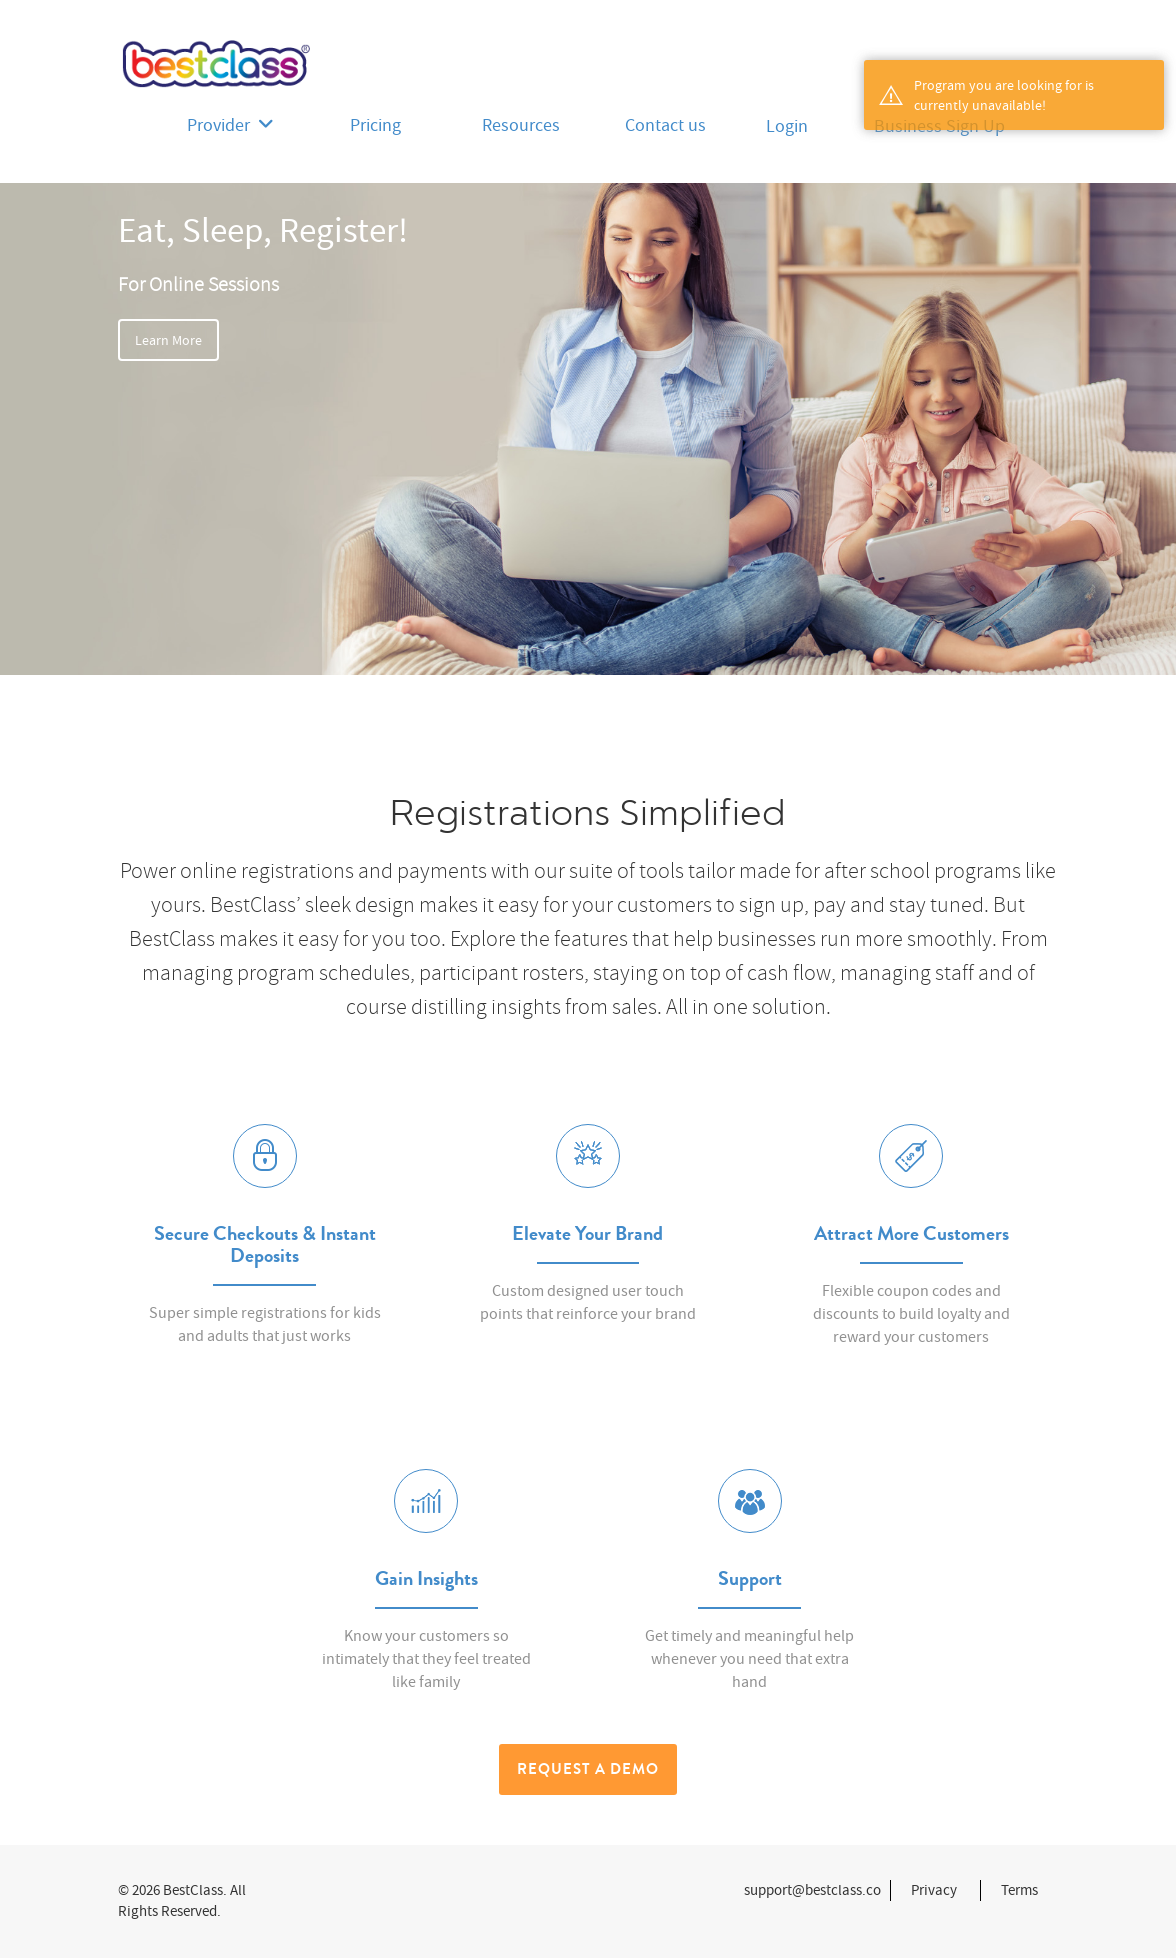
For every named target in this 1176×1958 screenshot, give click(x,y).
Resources (521, 125)
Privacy (934, 1890)
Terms (1019, 1890)
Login (787, 126)
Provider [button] (230, 125)
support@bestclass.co (812, 1890)
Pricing (375, 125)
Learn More (168, 340)
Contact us (665, 125)
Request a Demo (588, 1769)
